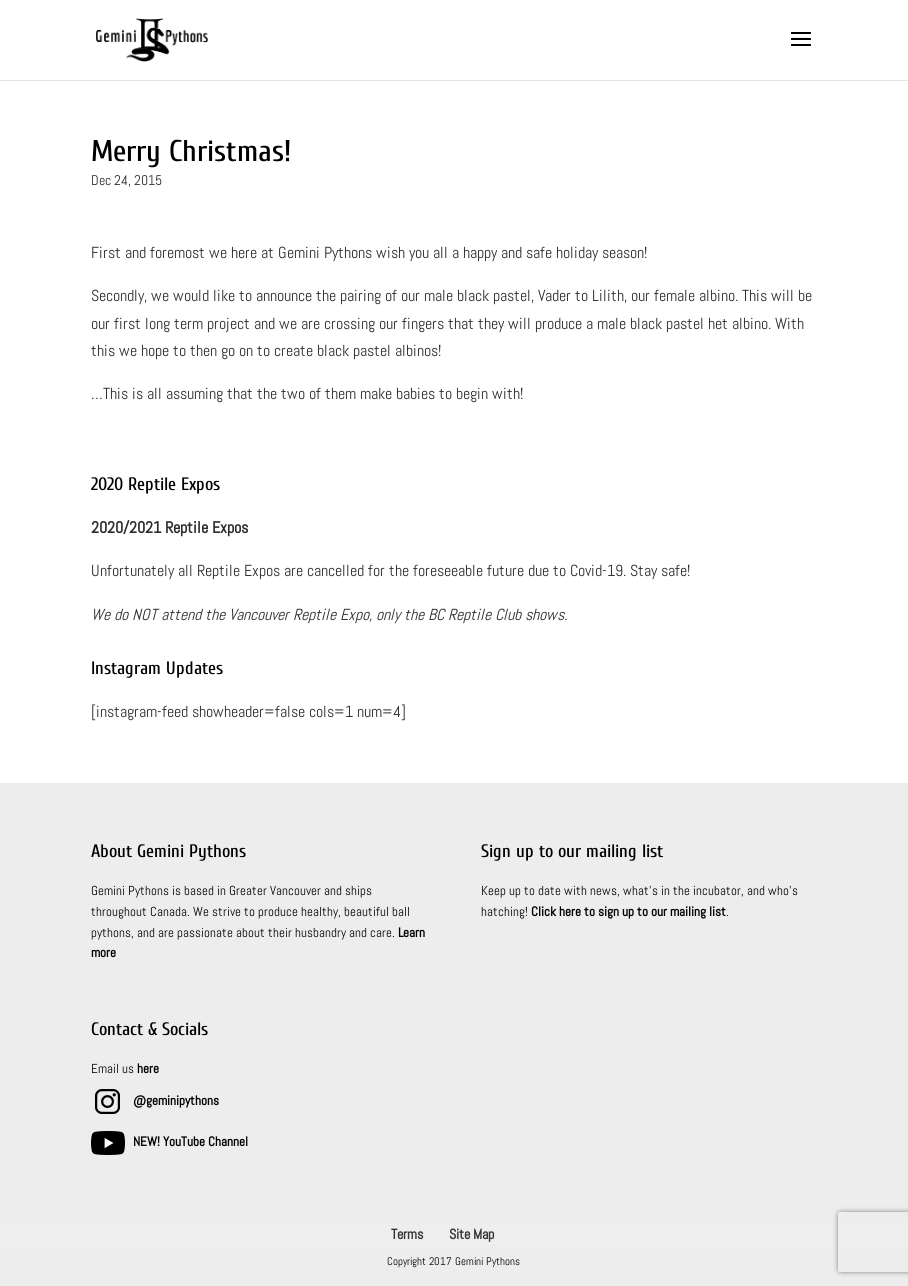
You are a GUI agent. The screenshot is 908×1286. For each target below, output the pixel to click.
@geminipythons (176, 1100)
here (148, 1068)
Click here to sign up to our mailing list (628, 911)
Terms (407, 1234)
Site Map (471, 1234)
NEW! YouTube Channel (190, 1141)
